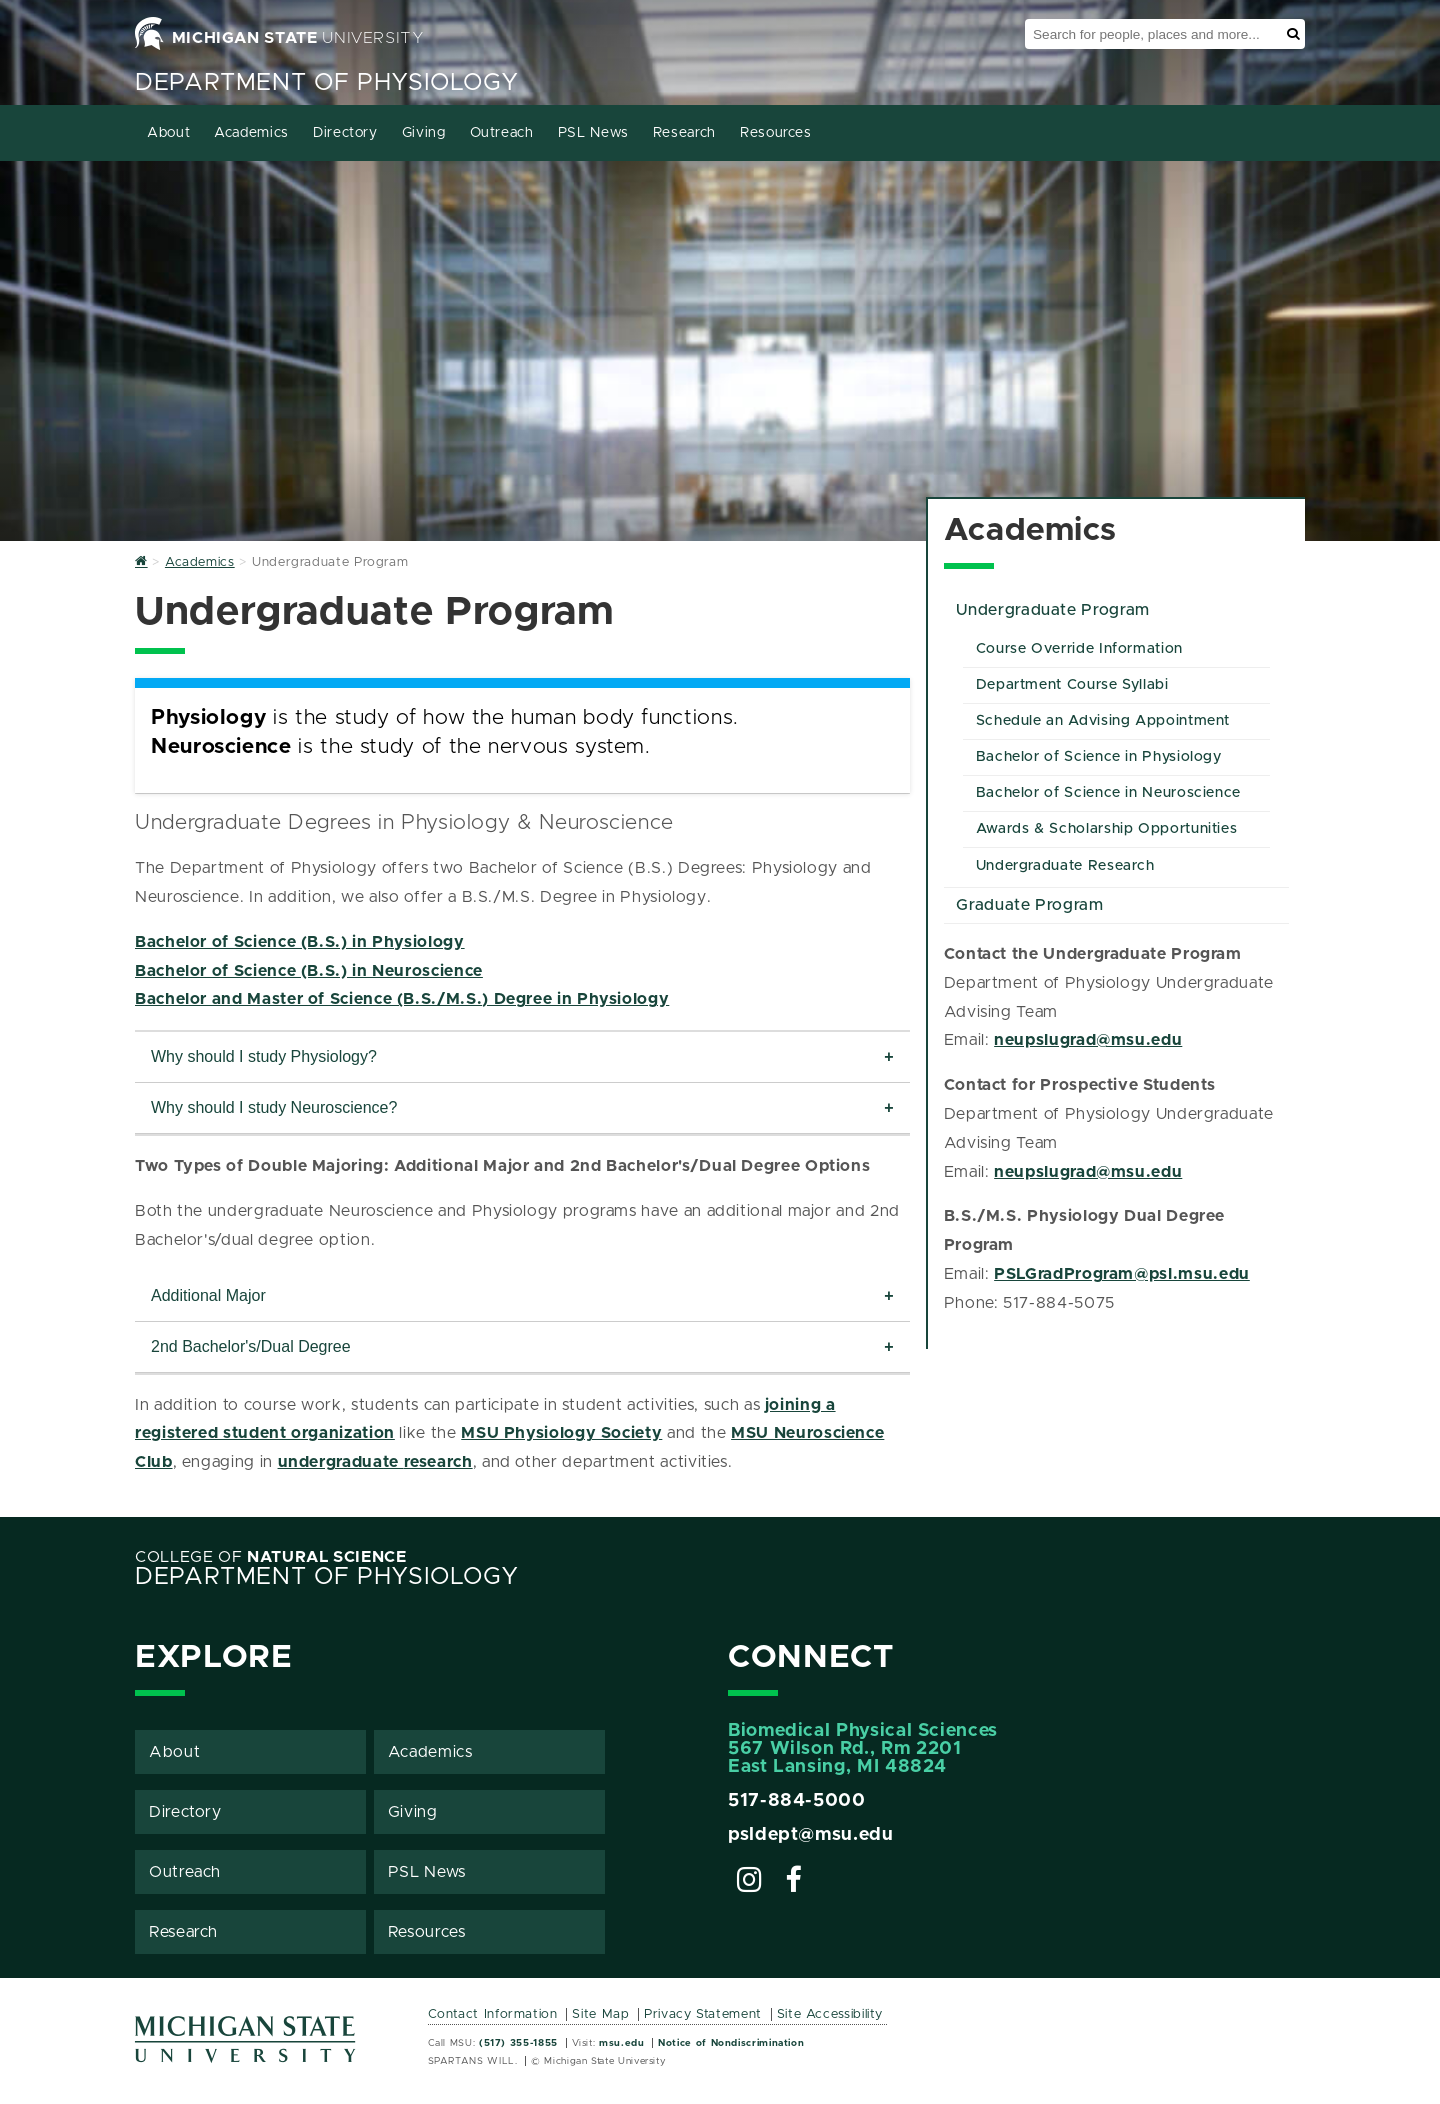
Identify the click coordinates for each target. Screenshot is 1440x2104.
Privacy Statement (703, 2014)
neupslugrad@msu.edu (1088, 1040)
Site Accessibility (830, 2014)
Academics (251, 133)
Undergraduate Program (1052, 610)
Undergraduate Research (1065, 866)
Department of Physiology (326, 83)
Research (684, 133)
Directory (345, 133)
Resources (776, 133)
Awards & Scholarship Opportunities (1107, 829)
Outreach (502, 133)
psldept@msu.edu (811, 1835)
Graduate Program (1029, 905)
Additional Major (208, 1295)
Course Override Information (1079, 649)
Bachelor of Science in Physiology (1099, 757)
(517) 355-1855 (518, 2043)
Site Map (600, 2014)
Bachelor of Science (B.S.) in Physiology (300, 942)
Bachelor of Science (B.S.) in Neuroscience (309, 971)
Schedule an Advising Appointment (1103, 721)
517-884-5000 (797, 1801)
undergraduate (341, 1462)
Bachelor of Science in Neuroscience (1108, 793)
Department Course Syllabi (1072, 685)
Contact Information (493, 2014)
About (168, 133)
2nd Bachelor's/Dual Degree (251, 1346)
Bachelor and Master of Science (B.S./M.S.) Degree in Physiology (402, 999)
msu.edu (621, 2043)
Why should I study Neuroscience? (274, 1107)
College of (271, 1557)
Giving (424, 133)
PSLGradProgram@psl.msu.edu (1122, 1274)
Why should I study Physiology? (264, 1056)
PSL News (593, 133)
